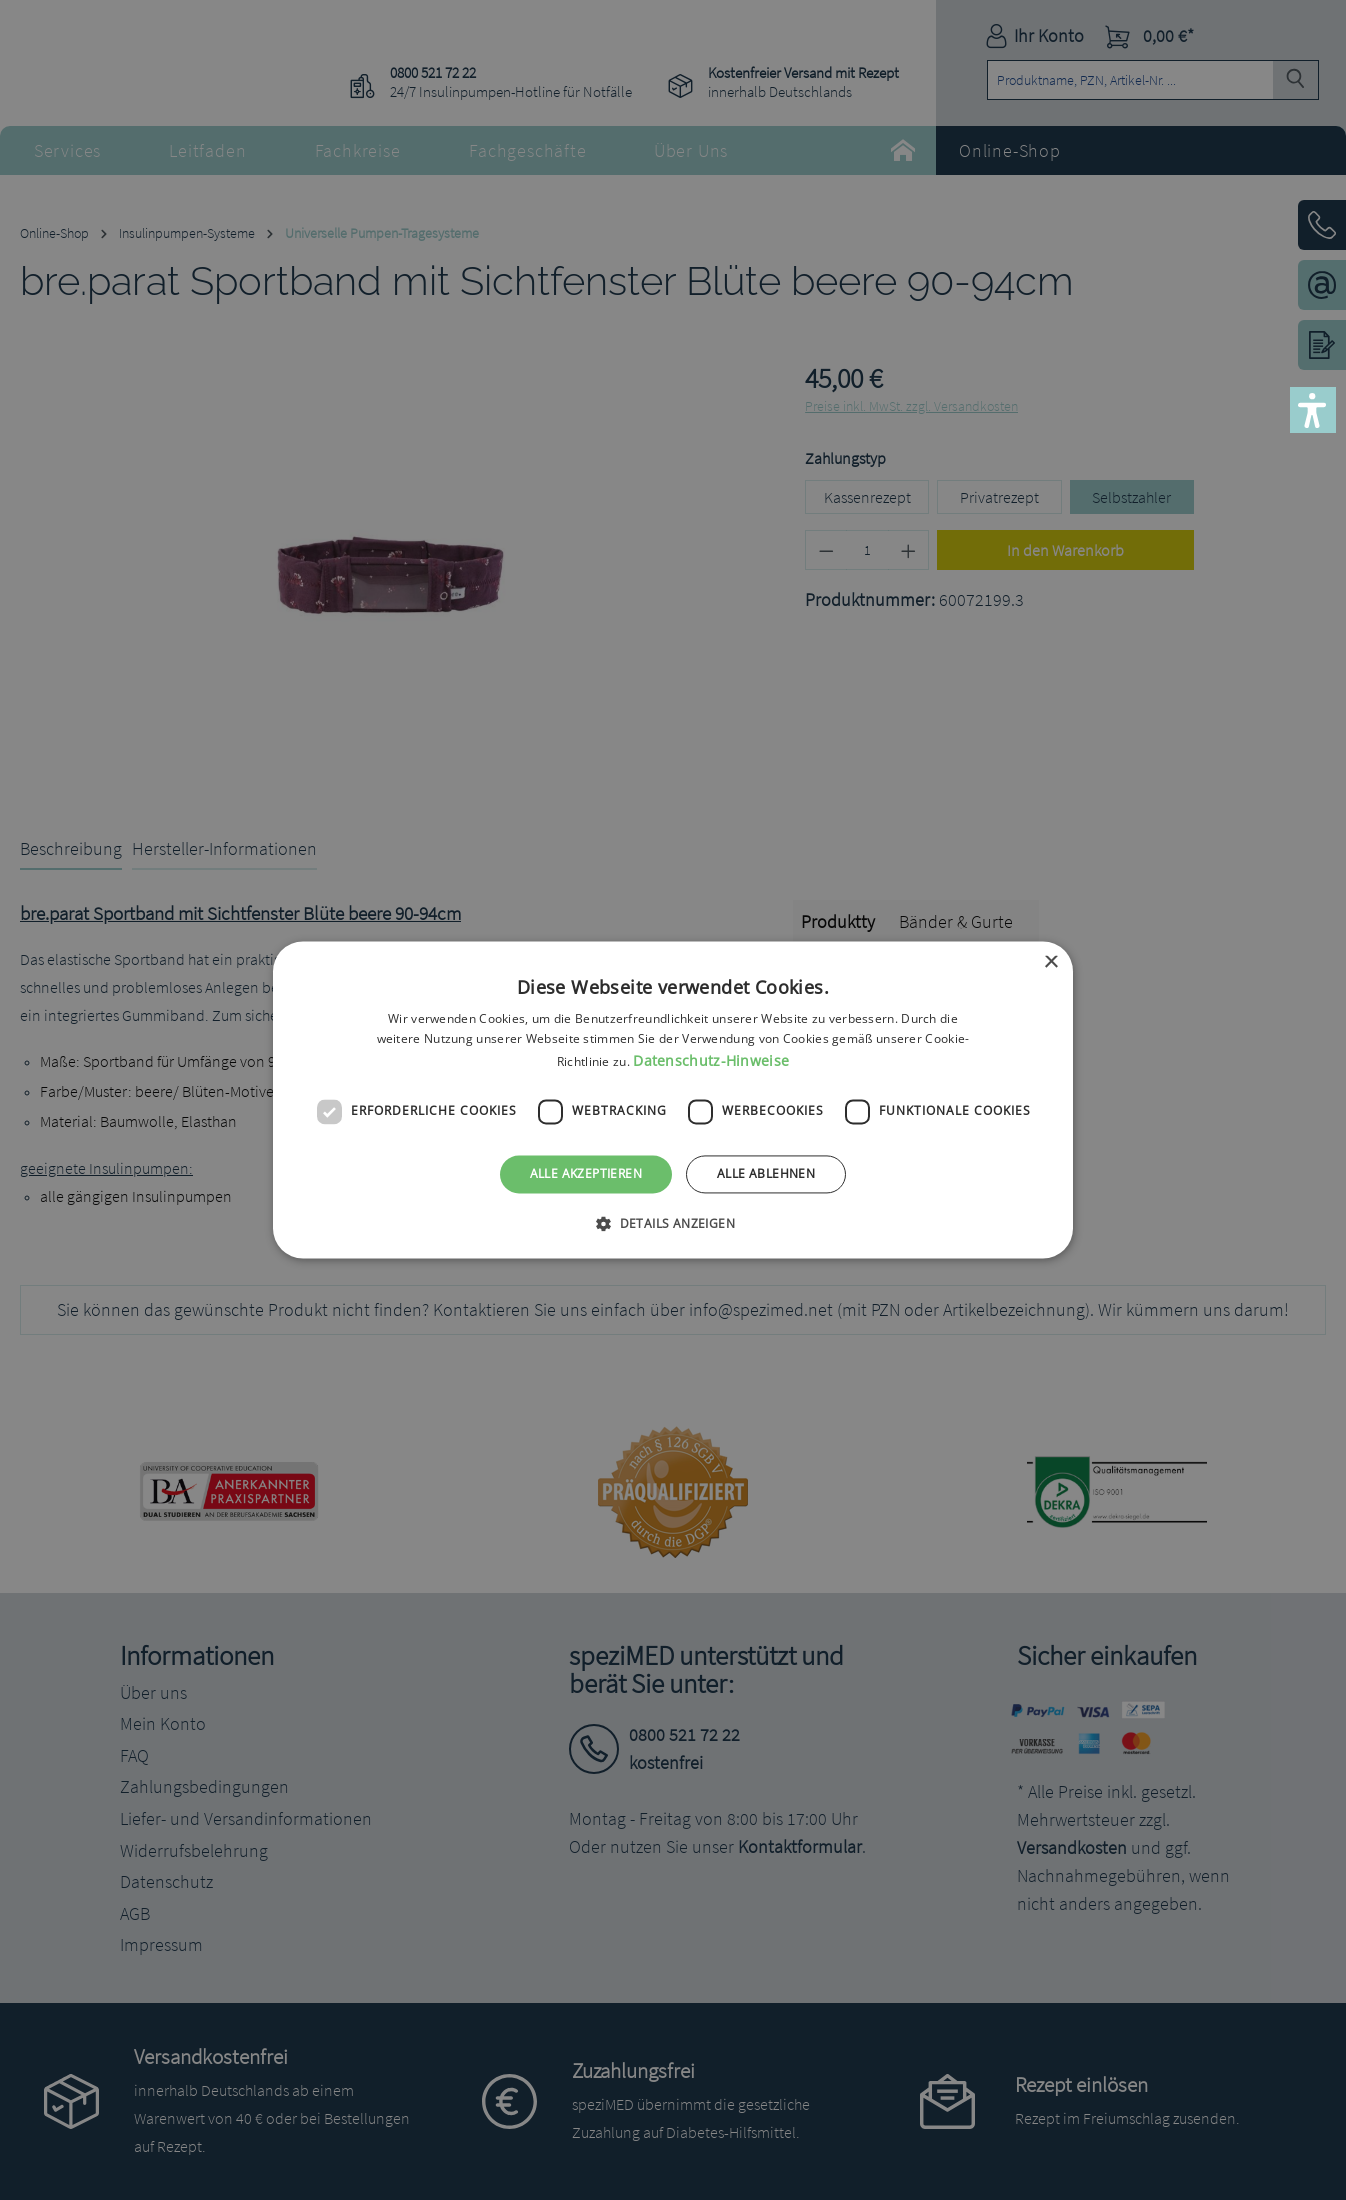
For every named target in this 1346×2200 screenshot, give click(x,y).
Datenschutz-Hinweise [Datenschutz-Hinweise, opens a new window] (711, 1060)
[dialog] (673, 1100)
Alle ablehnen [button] (766, 1173)
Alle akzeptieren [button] (586, 1173)
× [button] (1050, 962)
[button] (1313, 410)
